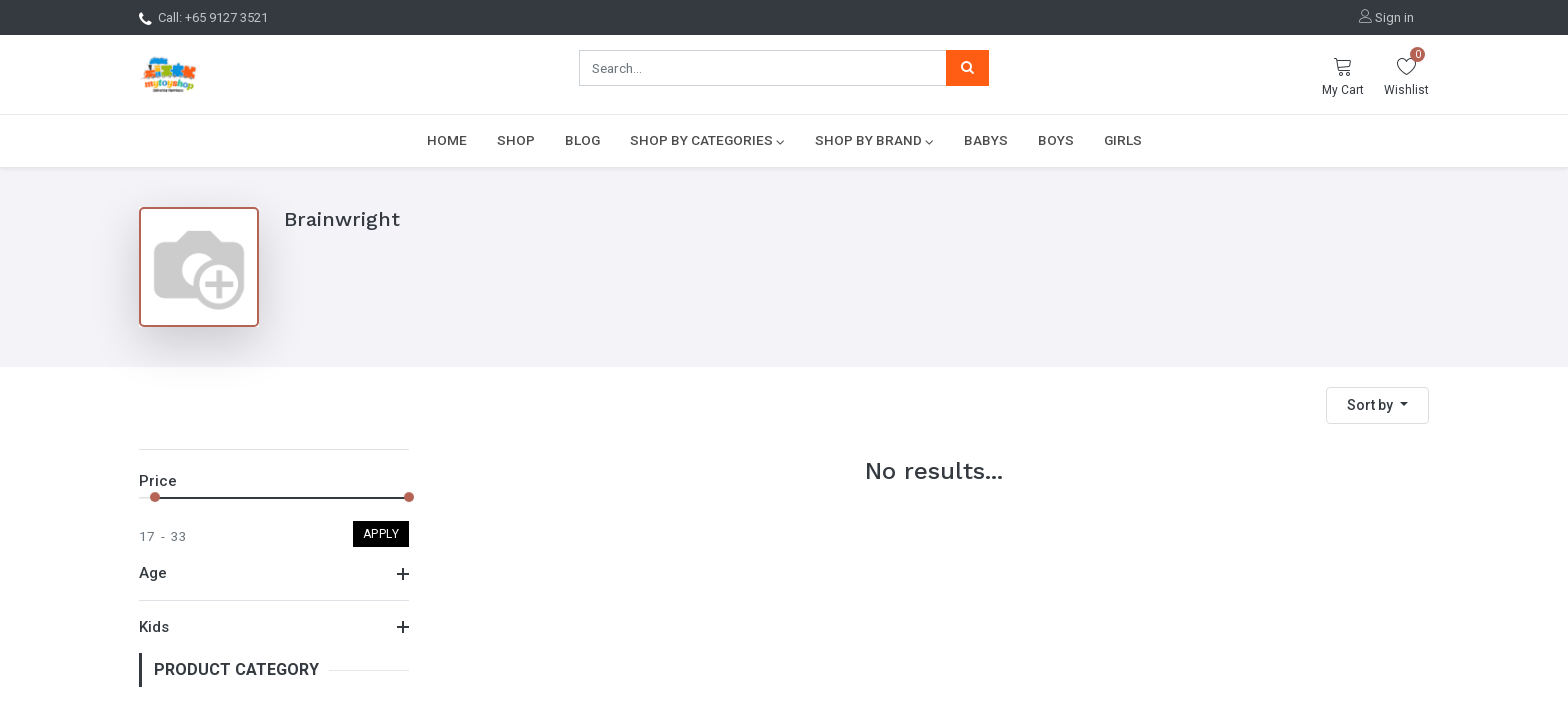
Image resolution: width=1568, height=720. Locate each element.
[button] (1377, 405)
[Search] (967, 68)
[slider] (155, 497)
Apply (381, 534)
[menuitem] (447, 140)
